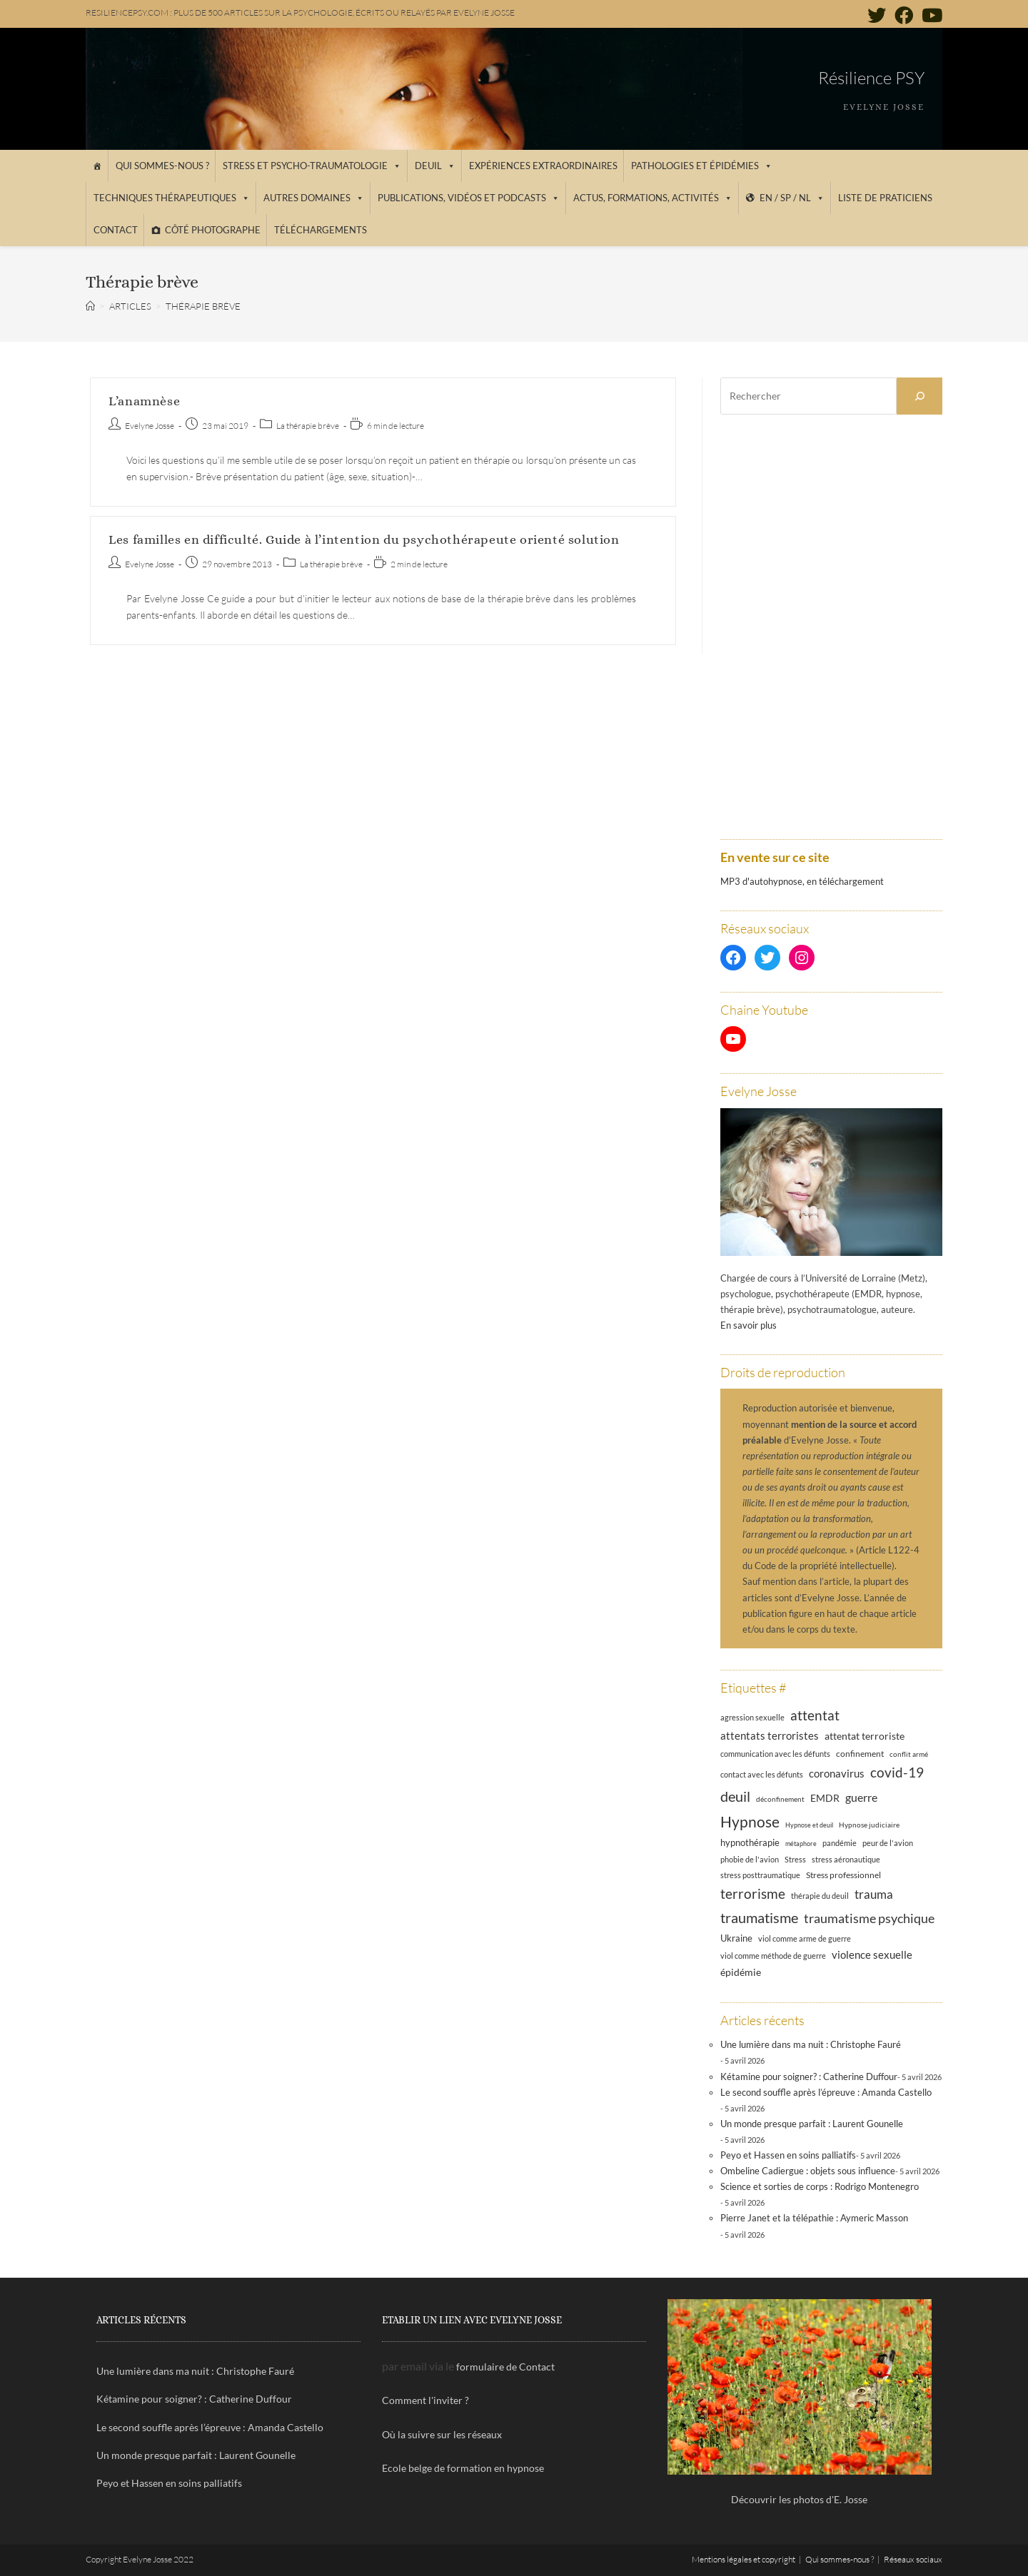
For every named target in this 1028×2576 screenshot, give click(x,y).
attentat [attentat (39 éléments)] (815, 1715)
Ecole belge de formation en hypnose (463, 2468)
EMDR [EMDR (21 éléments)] (825, 1798)
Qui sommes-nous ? (162, 165)
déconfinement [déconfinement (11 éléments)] (780, 1799)
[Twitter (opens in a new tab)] (876, 15)
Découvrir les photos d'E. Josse (799, 2499)
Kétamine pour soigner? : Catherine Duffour (808, 2076)
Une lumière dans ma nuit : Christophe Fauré (810, 2044)
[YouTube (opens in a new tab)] (929, 15)
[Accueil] (97, 166)
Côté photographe (213, 229)
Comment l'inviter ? (425, 2400)
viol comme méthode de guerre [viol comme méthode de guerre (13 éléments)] (773, 1955)
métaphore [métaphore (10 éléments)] (801, 1843)
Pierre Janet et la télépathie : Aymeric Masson (814, 2217)
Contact (116, 229)
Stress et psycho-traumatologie (312, 165)
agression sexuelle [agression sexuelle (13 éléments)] (752, 1717)
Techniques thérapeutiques (172, 197)
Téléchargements (320, 229)
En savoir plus (748, 1325)
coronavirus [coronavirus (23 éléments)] (837, 1773)
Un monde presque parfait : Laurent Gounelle (811, 2123)
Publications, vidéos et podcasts (469, 197)
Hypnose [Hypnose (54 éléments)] (750, 1821)
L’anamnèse (144, 401)
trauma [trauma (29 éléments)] (874, 1894)
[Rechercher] (919, 396)
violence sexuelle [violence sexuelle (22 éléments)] (872, 1954)
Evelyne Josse (149, 425)
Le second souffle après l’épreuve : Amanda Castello (826, 2092)
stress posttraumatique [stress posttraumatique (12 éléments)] (760, 1875)
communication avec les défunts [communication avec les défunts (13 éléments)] (775, 1753)
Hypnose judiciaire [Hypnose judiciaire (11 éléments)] (869, 1824)
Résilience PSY (871, 77)
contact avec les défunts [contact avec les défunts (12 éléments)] (761, 1774)
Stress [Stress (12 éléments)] (795, 1859)
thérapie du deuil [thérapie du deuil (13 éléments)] (820, 1895)
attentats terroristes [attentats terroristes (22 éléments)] (769, 1735)
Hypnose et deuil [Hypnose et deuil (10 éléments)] (809, 1825)
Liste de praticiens (885, 197)
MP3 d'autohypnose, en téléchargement (802, 881)
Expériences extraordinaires (543, 165)
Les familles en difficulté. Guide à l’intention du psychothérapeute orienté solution (364, 539)
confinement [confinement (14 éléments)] (860, 1753)
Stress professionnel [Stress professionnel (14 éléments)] (843, 1875)
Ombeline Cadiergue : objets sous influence (807, 2170)
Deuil (435, 165)
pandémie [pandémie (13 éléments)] (839, 1842)
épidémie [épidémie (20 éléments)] (740, 1972)
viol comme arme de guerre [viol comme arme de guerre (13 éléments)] (804, 1938)
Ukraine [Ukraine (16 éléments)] (736, 1938)
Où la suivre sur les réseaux (442, 2434)
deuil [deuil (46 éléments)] (735, 1796)
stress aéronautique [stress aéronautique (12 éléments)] (846, 1859)
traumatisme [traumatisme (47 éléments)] (759, 1917)
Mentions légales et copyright (743, 2559)
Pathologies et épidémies (701, 165)
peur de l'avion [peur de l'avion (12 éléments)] (887, 1843)
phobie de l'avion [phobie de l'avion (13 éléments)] (749, 1859)
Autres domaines (313, 197)
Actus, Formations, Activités (652, 197)
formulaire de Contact (505, 2367)
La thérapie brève (307, 425)
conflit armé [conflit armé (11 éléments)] (909, 1754)
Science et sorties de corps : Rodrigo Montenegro (819, 2186)
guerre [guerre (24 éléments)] (861, 1797)
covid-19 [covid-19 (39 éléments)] (897, 1772)
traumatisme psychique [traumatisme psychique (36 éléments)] (869, 1918)
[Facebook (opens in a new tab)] (903, 15)
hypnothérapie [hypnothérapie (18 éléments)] (750, 1842)
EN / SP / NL (792, 197)
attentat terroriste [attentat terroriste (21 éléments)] (864, 1736)
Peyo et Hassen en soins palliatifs (788, 2155)
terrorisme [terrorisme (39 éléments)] (752, 1893)
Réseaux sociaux (913, 2559)
